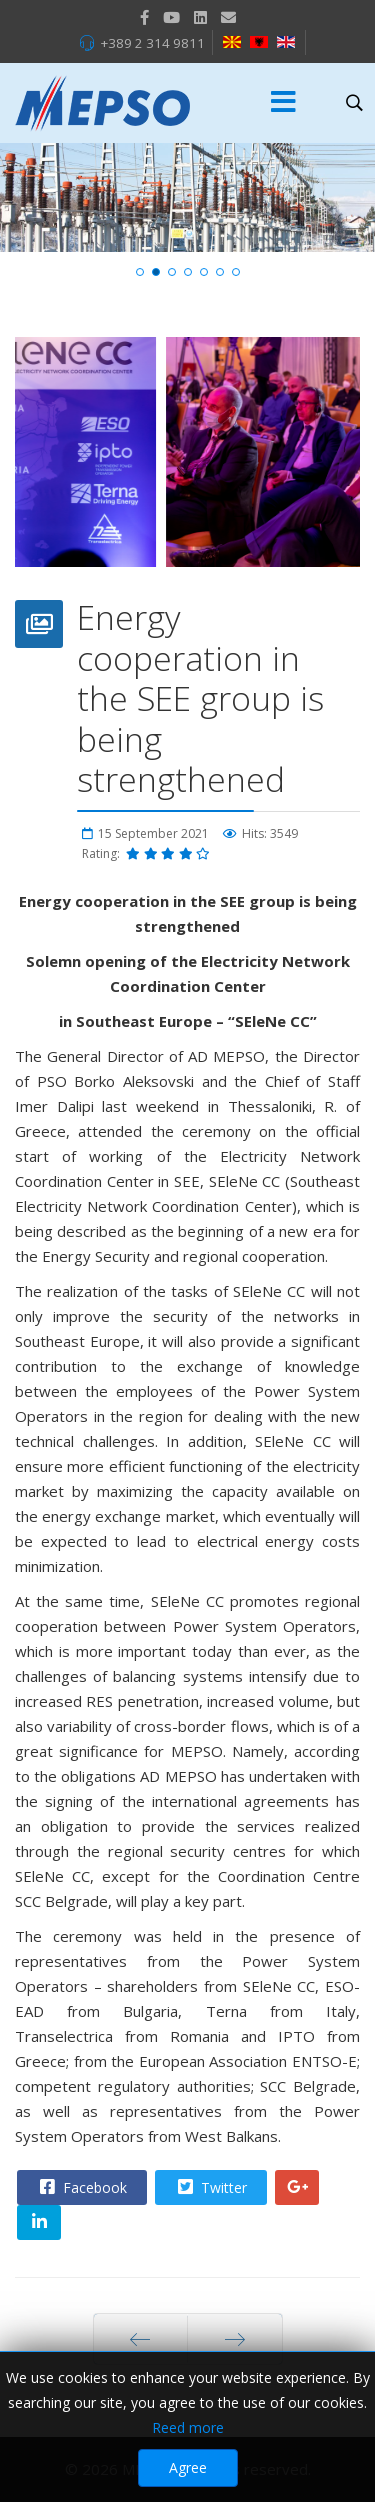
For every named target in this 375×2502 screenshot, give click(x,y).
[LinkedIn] (200, 17)
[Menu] (284, 103)
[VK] (228, 17)
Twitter (210, 2187)
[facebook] (144, 17)
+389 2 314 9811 (152, 43)
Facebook (81, 2187)
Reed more (188, 2427)
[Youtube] (171, 17)
